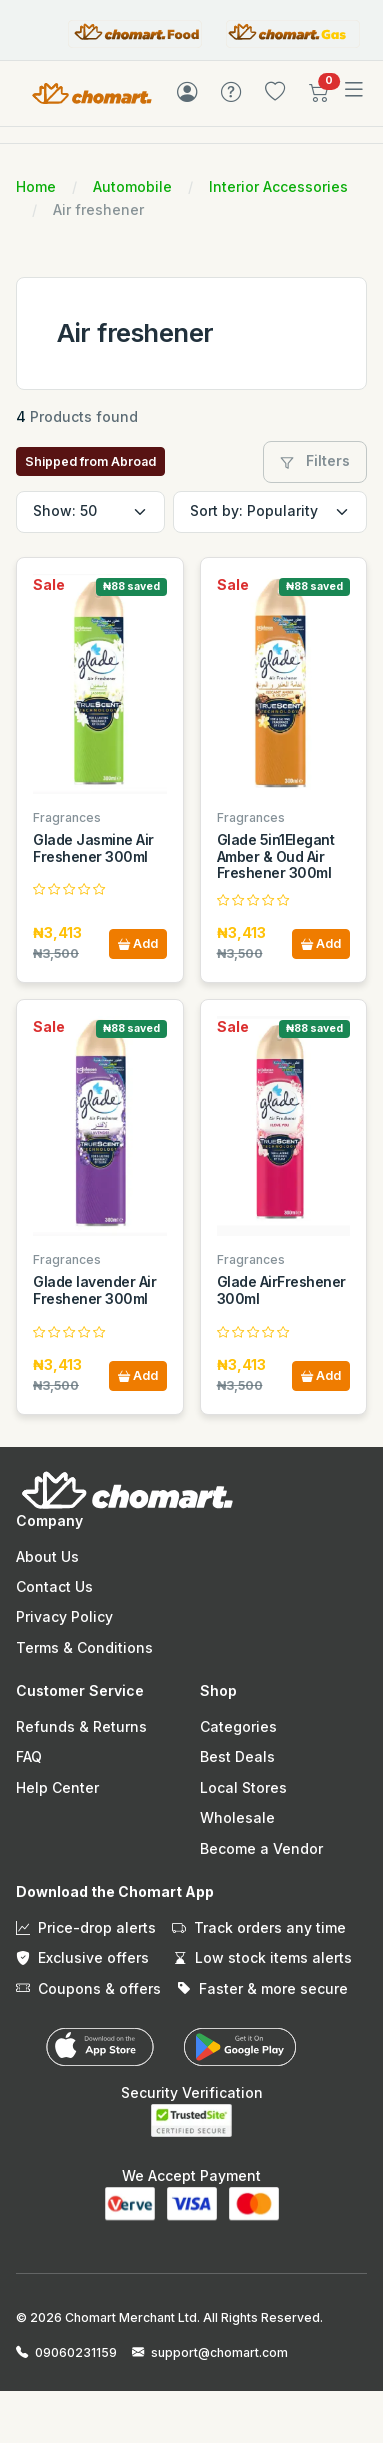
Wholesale (237, 1817)
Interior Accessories (278, 186)
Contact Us (54, 1586)
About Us (47, 1556)
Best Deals (237, 1756)
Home (36, 186)
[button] (319, 96)
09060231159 (76, 2352)
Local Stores (243, 1787)
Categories (238, 1726)
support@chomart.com (219, 2352)
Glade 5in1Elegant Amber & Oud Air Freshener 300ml (276, 856)
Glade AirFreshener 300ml (281, 1290)
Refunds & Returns (81, 1726)
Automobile (132, 186)
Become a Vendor (261, 1848)
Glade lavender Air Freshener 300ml (94, 1290)
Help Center (57, 1787)
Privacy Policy (64, 1616)
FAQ (29, 1756)
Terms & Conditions (84, 1647)
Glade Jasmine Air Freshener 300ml (93, 848)
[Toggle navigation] (354, 90)
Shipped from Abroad (90, 461)
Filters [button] (315, 460)
